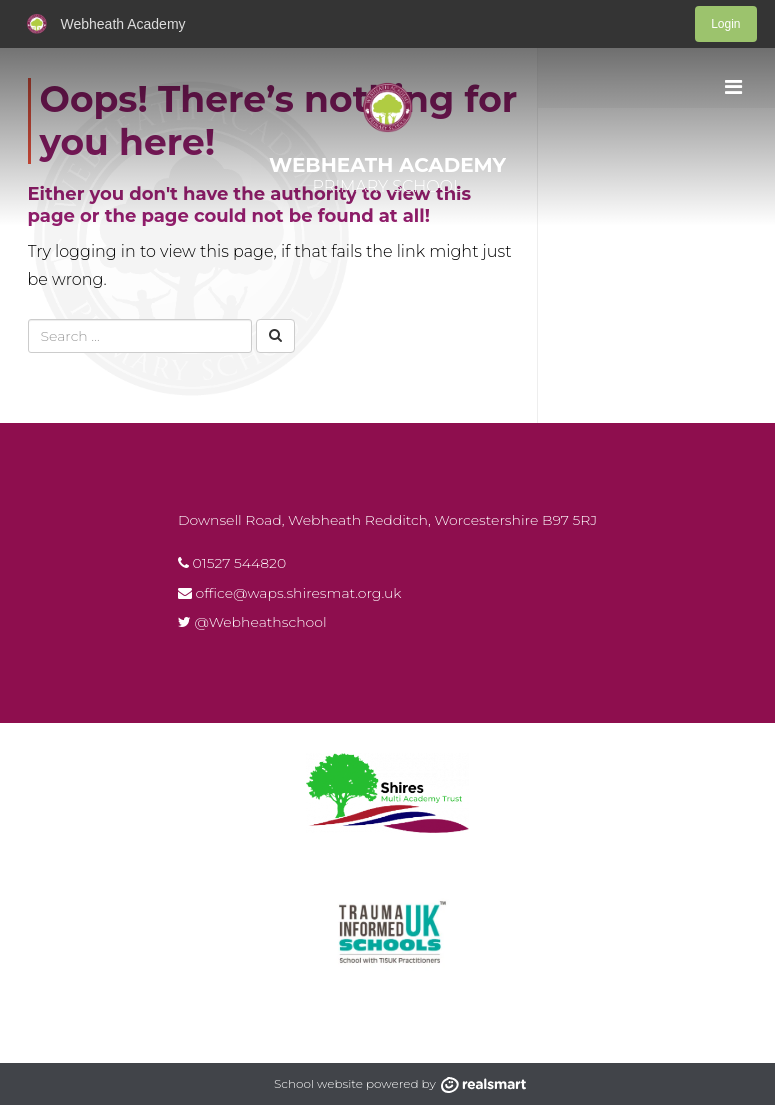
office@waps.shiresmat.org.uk (290, 593)
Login (725, 24)
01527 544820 (232, 563)
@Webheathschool (252, 622)
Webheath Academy (387, 165)
